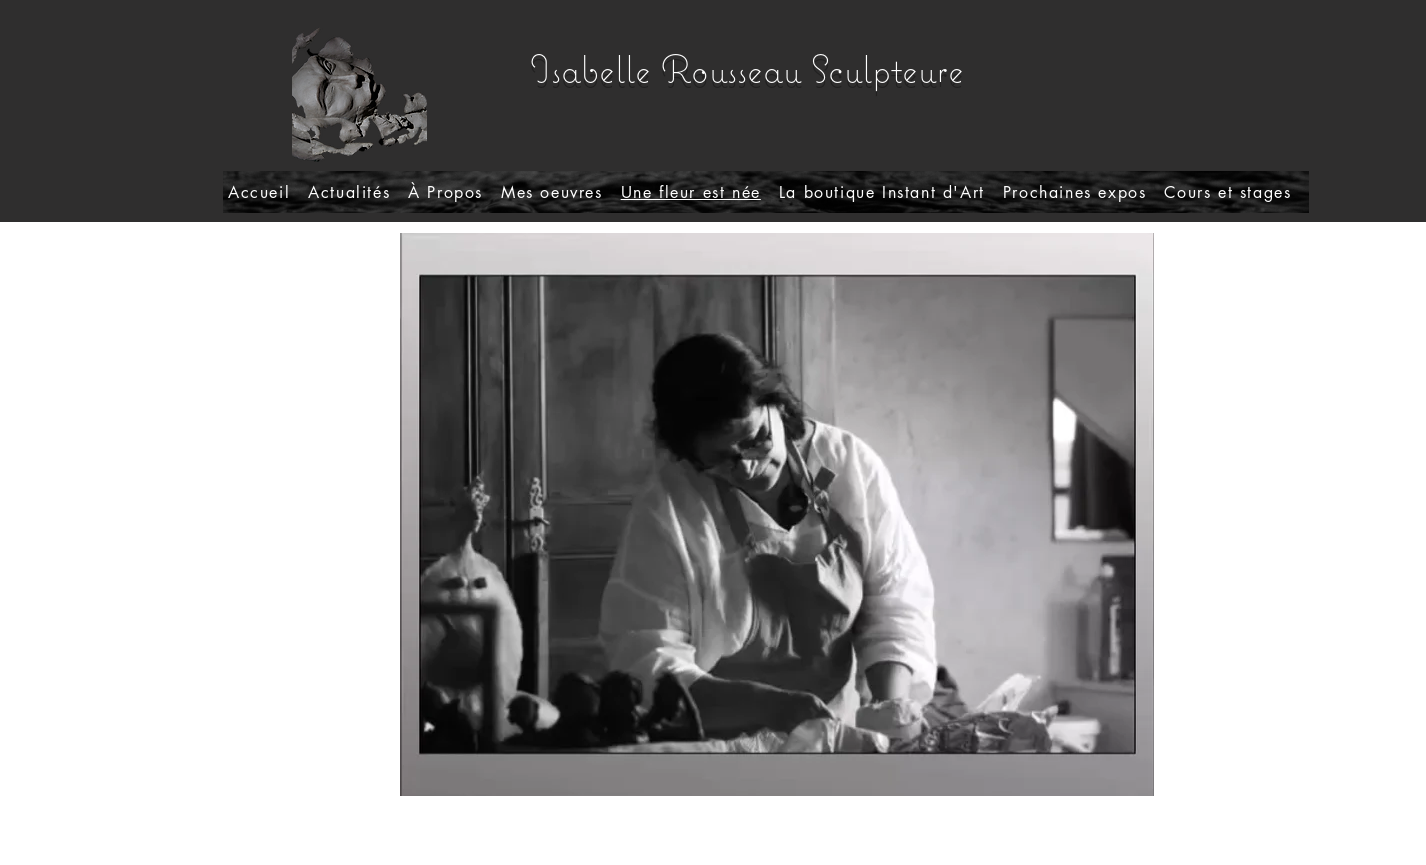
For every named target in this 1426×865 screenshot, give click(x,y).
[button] (552, 192)
